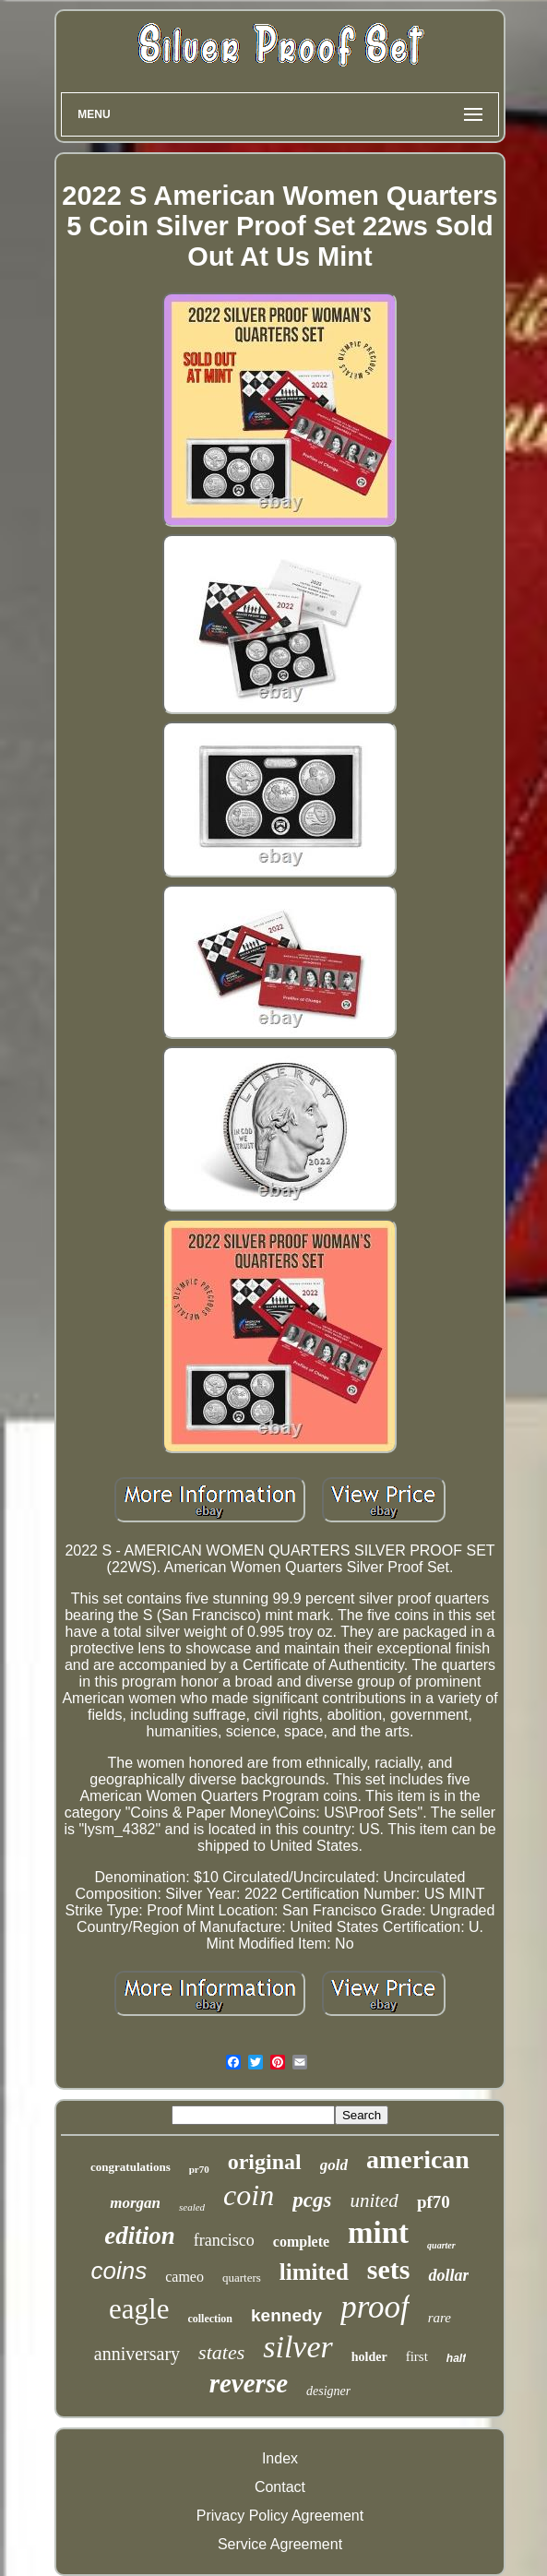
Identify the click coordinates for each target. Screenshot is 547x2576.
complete (301, 2241)
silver (298, 2347)
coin (248, 2195)
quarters (241, 2277)
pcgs (311, 2200)
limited (314, 2272)
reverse (248, 2383)
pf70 (433, 2202)
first (417, 2356)
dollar (448, 2275)
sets (388, 2269)
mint (378, 2232)
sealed (192, 2206)
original (265, 2162)
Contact (280, 2487)
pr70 (199, 2169)
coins (118, 2270)
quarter (441, 2245)
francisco (224, 2240)
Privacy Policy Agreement (279, 2515)
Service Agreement (280, 2544)
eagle (139, 2309)
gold (334, 2165)
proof (375, 2307)
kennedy (286, 2315)
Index (280, 2458)
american (418, 2159)
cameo (184, 2276)
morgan (135, 2203)
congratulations (130, 2167)
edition (139, 2235)
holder (369, 2357)
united (374, 2200)
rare (439, 2317)
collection (209, 2318)
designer (328, 2391)
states (221, 2352)
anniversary (137, 2353)
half (456, 2358)
